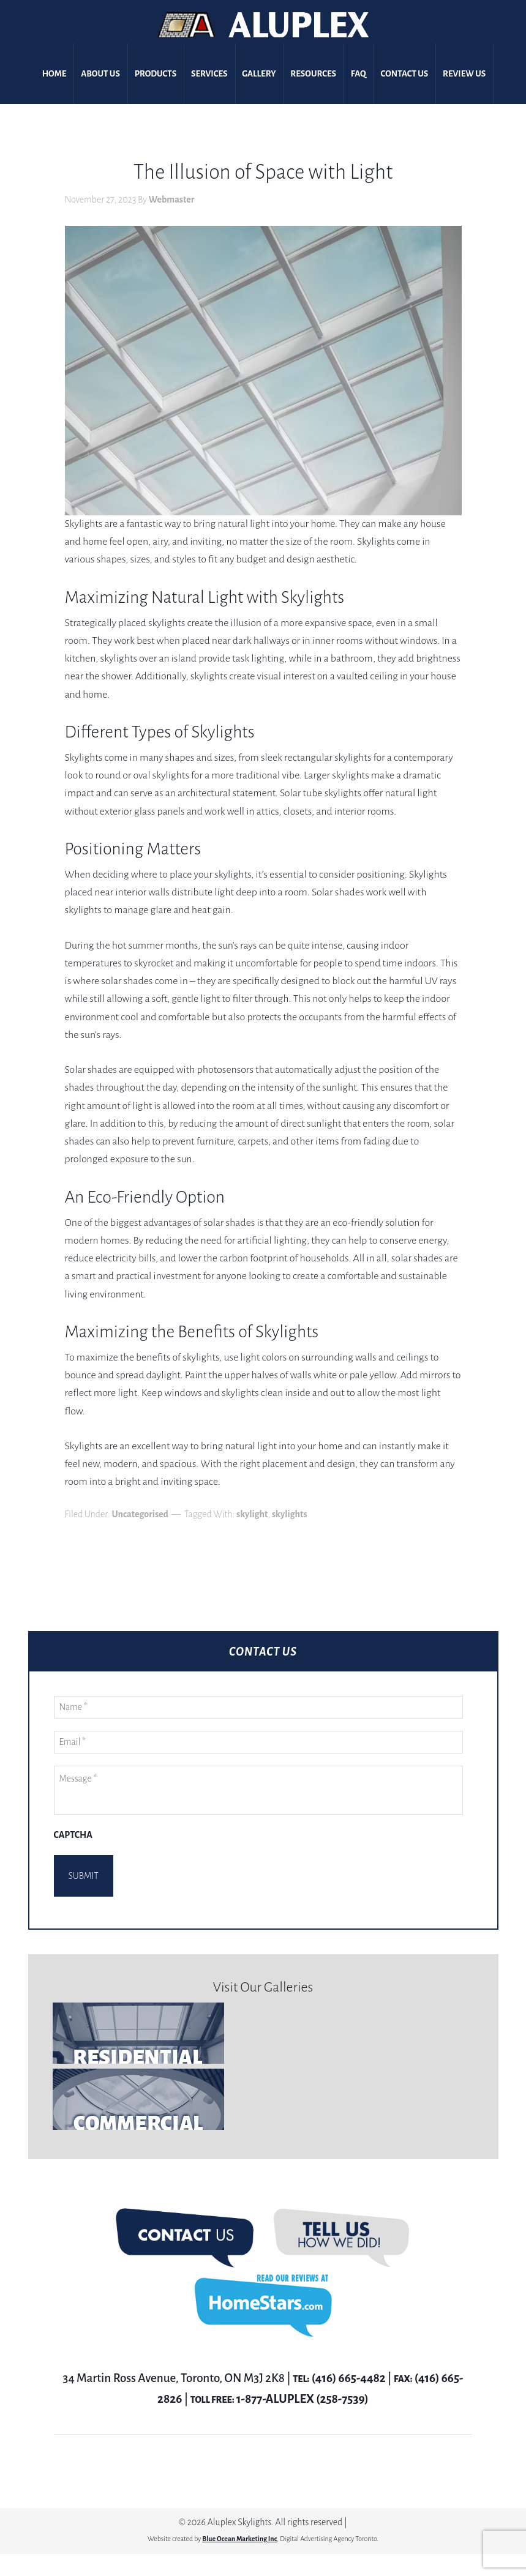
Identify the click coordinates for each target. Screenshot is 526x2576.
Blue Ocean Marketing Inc (239, 2523)
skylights (289, 1514)
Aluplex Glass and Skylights (263, 24)
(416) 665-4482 (349, 2362)
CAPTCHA (73, 1835)
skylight (252, 1514)
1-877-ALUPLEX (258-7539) (302, 2383)
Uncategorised (140, 1514)
